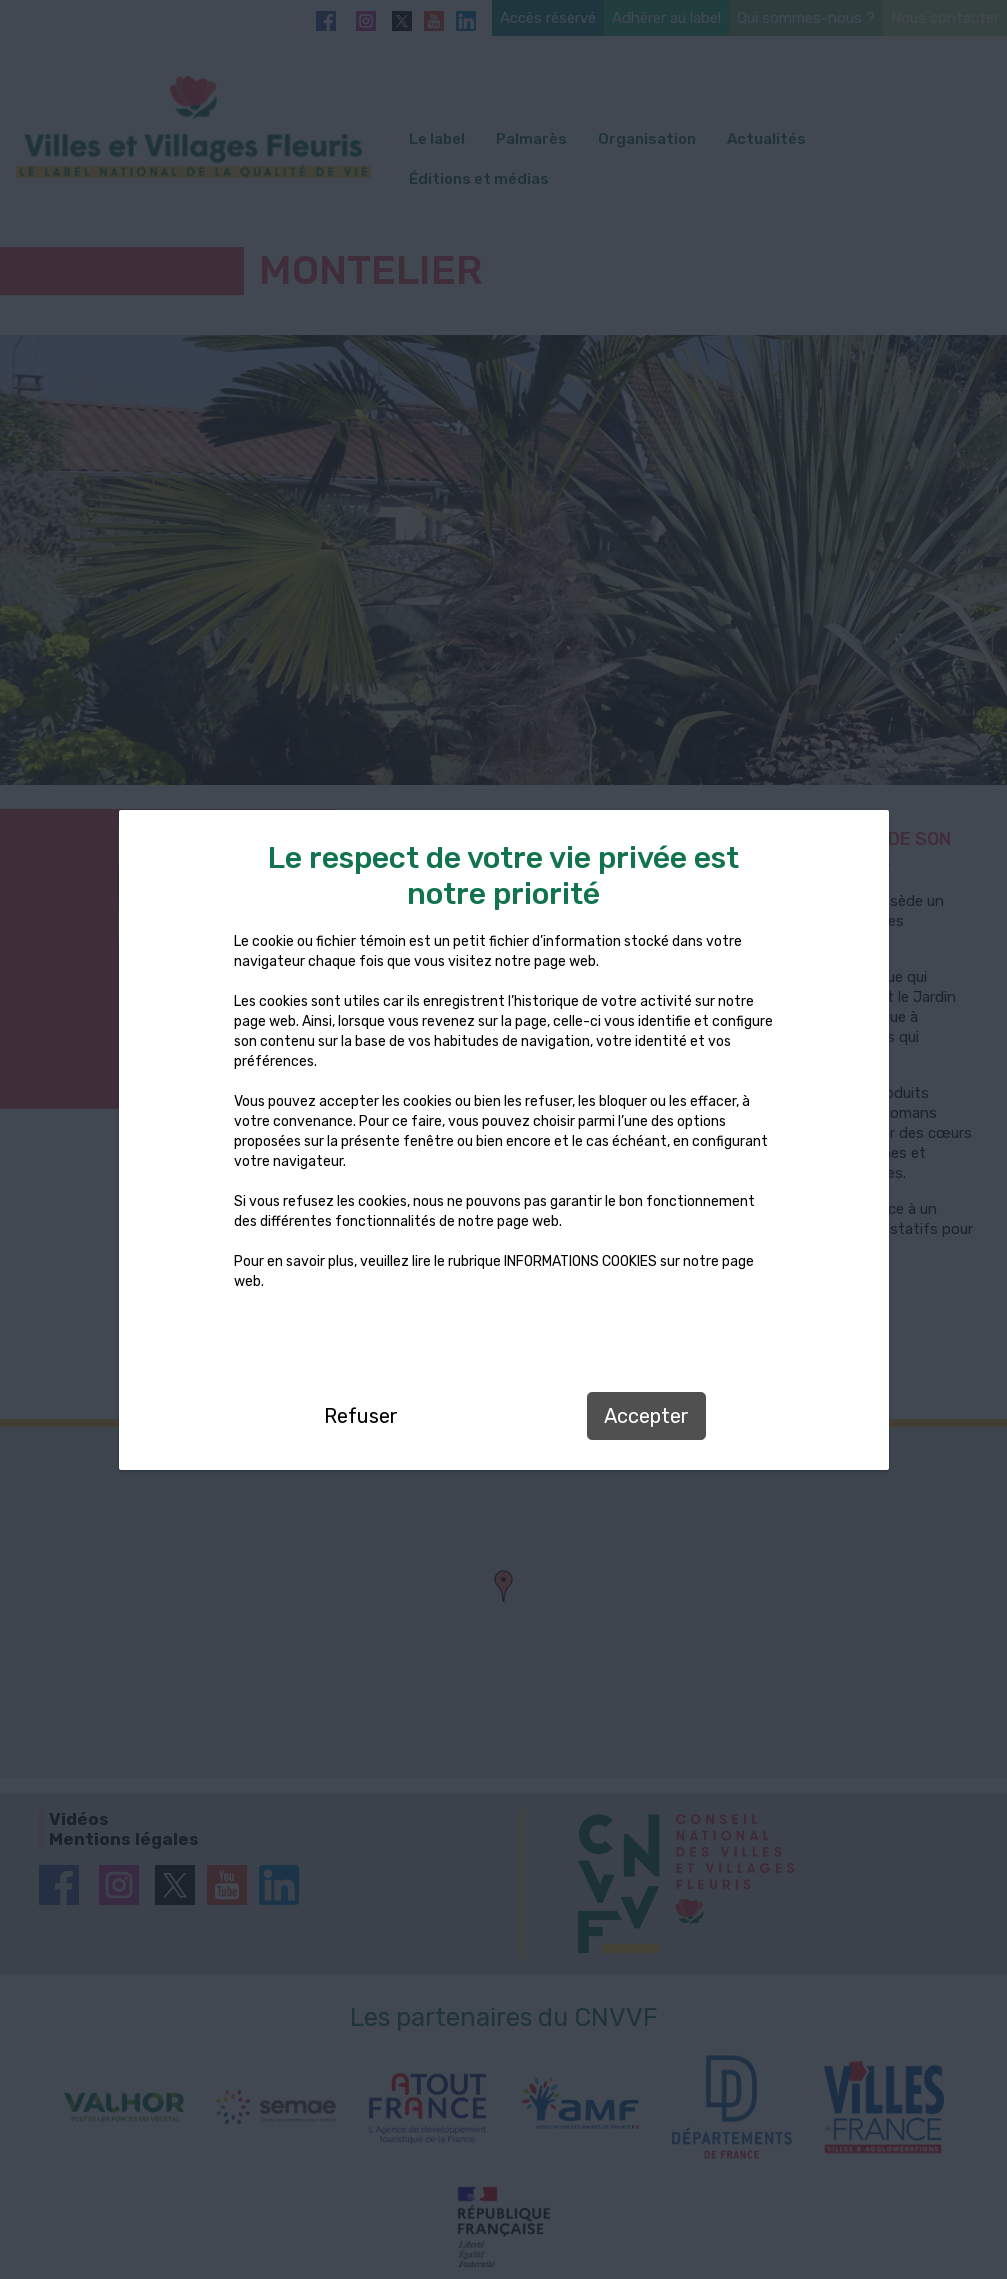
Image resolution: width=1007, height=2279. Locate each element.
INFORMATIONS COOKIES (580, 1261)
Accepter (646, 1416)
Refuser (361, 1416)
